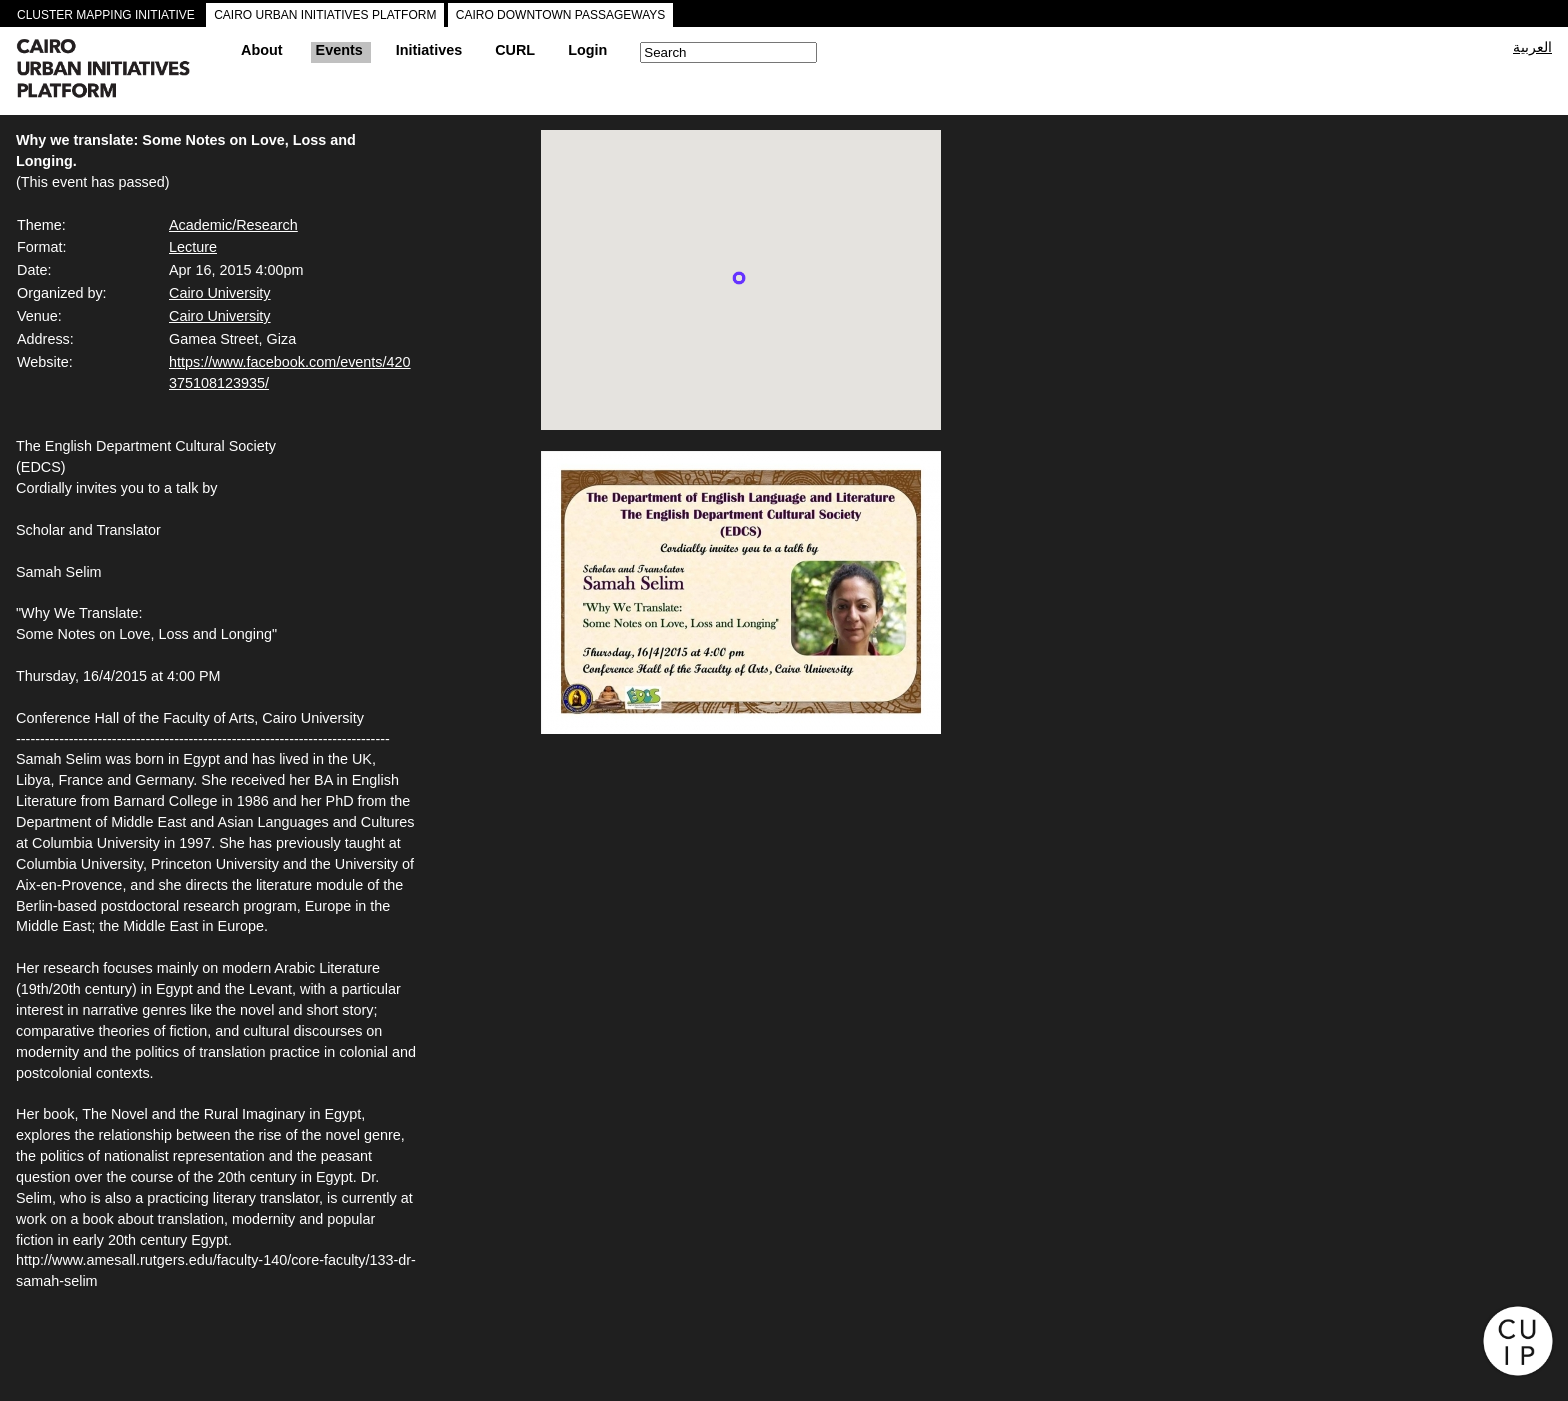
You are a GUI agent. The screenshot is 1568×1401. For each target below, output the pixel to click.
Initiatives (429, 50)
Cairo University (220, 293)
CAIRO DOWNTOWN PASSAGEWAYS (561, 15)
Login (587, 50)
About (262, 50)
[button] (739, 278)
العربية (1532, 47)
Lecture (193, 247)
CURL (515, 50)
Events (339, 50)
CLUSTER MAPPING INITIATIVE (106, 15)
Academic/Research (233, 225)
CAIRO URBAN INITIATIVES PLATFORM (325, 15)
